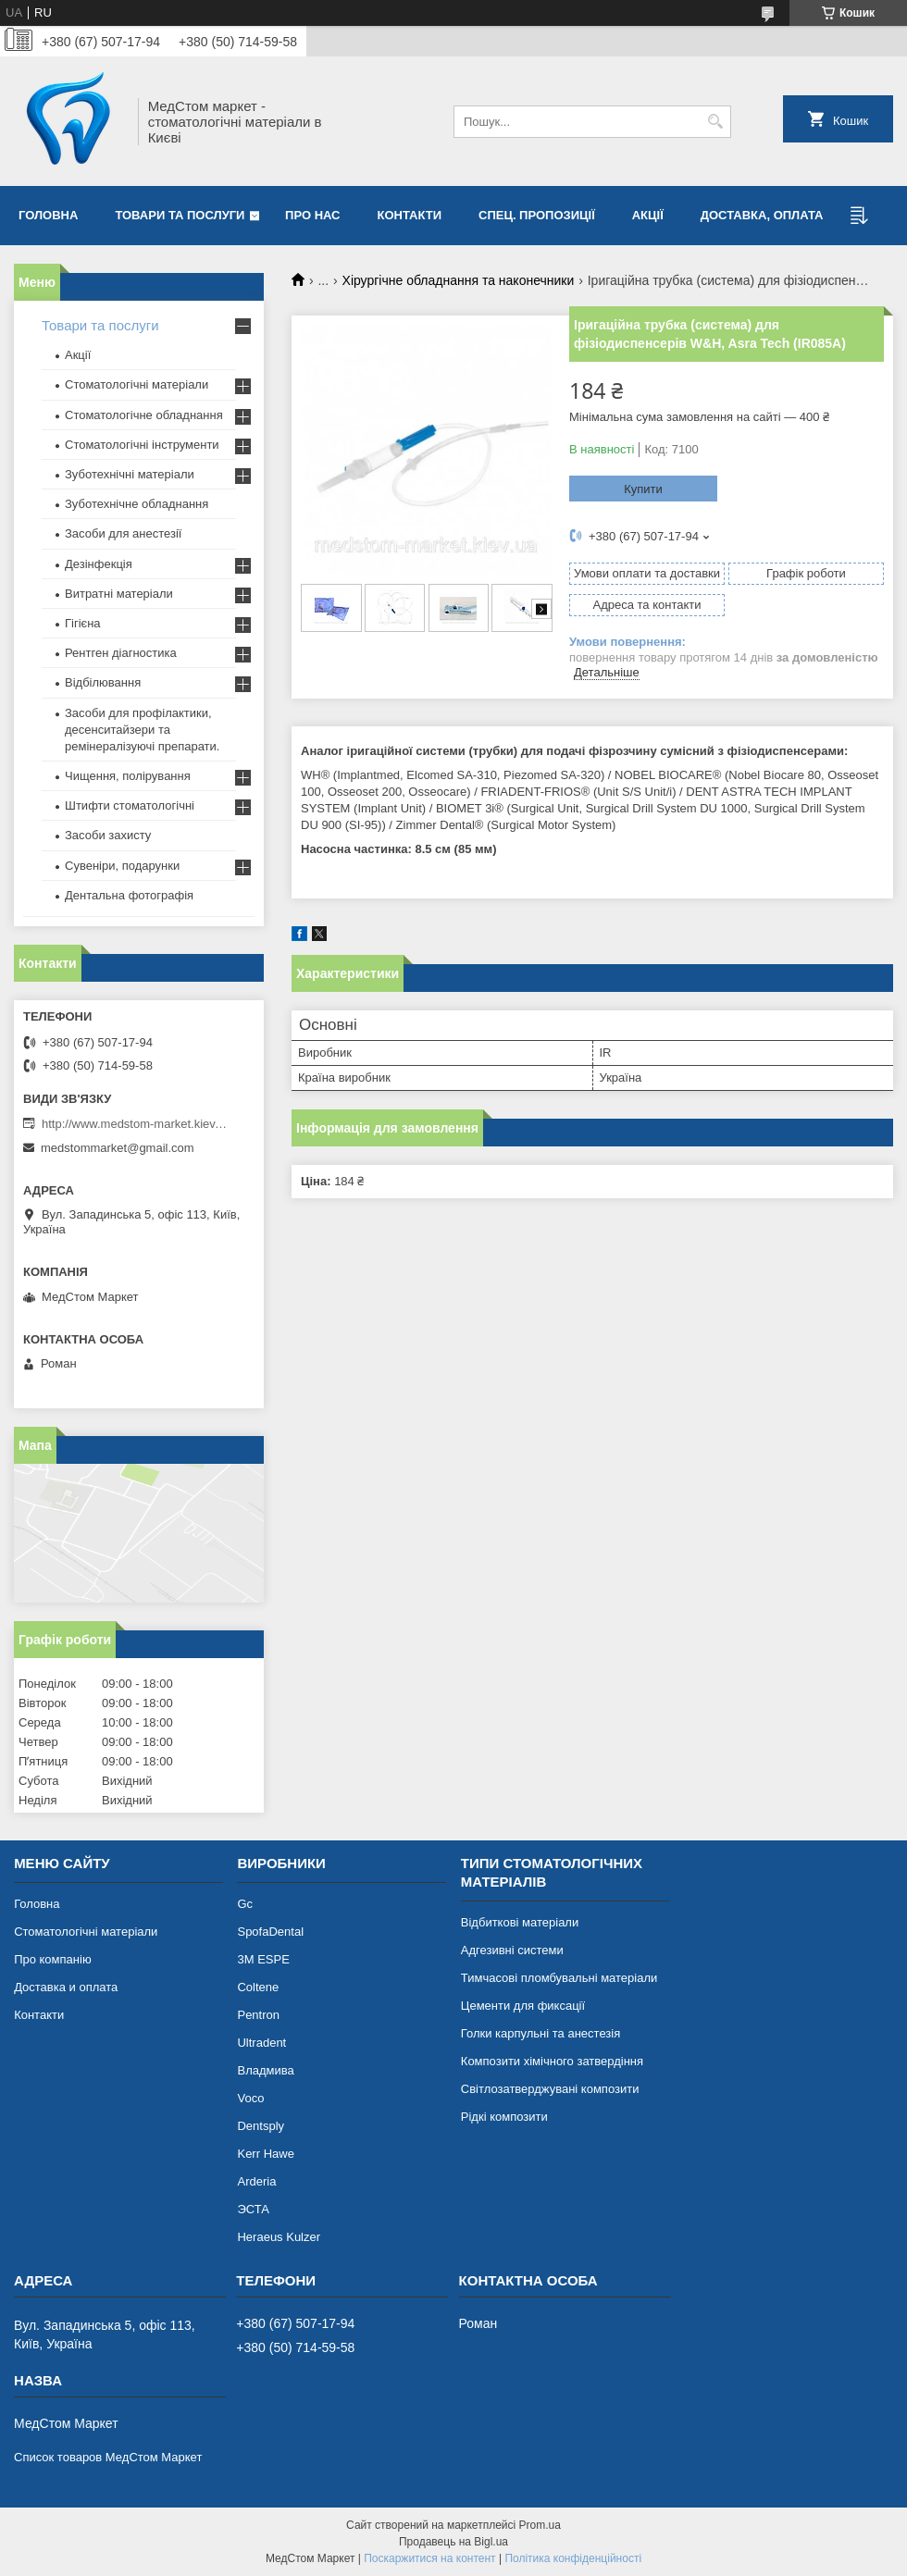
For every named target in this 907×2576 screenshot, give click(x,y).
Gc (245, 1904)
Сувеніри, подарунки (122, 866)
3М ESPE (263, 1959)
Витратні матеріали (119, 594)
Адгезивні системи (512, 1950)
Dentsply (260, 2126)
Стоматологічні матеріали (136, 384)
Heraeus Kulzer (278, 2237)
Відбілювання (103, 682)
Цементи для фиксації (523, 2005)
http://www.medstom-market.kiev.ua (134, 1124)
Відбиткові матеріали (519, 1922)
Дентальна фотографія (129, 895)
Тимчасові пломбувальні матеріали (559, 1978)
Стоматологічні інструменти (142, 445)
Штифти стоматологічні (129, 805)
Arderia (256, 2181)
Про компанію (53, 1959)
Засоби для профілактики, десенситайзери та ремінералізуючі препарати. (142, 729)
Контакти (410, 215)
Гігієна (83, 623)
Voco (250, 2098)
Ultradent (261, 2043)
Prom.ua (540, 2525)
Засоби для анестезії (123, 533)
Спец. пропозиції (536, 215)
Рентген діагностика (121, 653)
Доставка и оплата (66, 1987)
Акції (648, 215)
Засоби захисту (108, 835)
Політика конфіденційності (572, 2558)
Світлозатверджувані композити (550, 2089)
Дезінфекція (98, 564)
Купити (643, 489)
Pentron (258, 2015)
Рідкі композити (504, 2117)
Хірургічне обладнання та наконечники (458, 280)
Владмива (265, 2070)
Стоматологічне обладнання (144, 415)
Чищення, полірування (128, 776)
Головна (48, 215)
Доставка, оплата (762, 215)
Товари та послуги (179, 215)
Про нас (312, 215)
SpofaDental (270, 1931)
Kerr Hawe (265, 2154)
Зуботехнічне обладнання (136, 504)
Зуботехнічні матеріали (129, 474)
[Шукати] (715, 121)
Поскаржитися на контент (429, 2558)
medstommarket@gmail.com (117, 1148)
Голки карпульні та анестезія (540, 2033)
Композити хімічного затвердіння (552, 2061)
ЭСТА (252, 2209)
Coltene (258, 1987)
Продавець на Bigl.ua (453, 2541)
